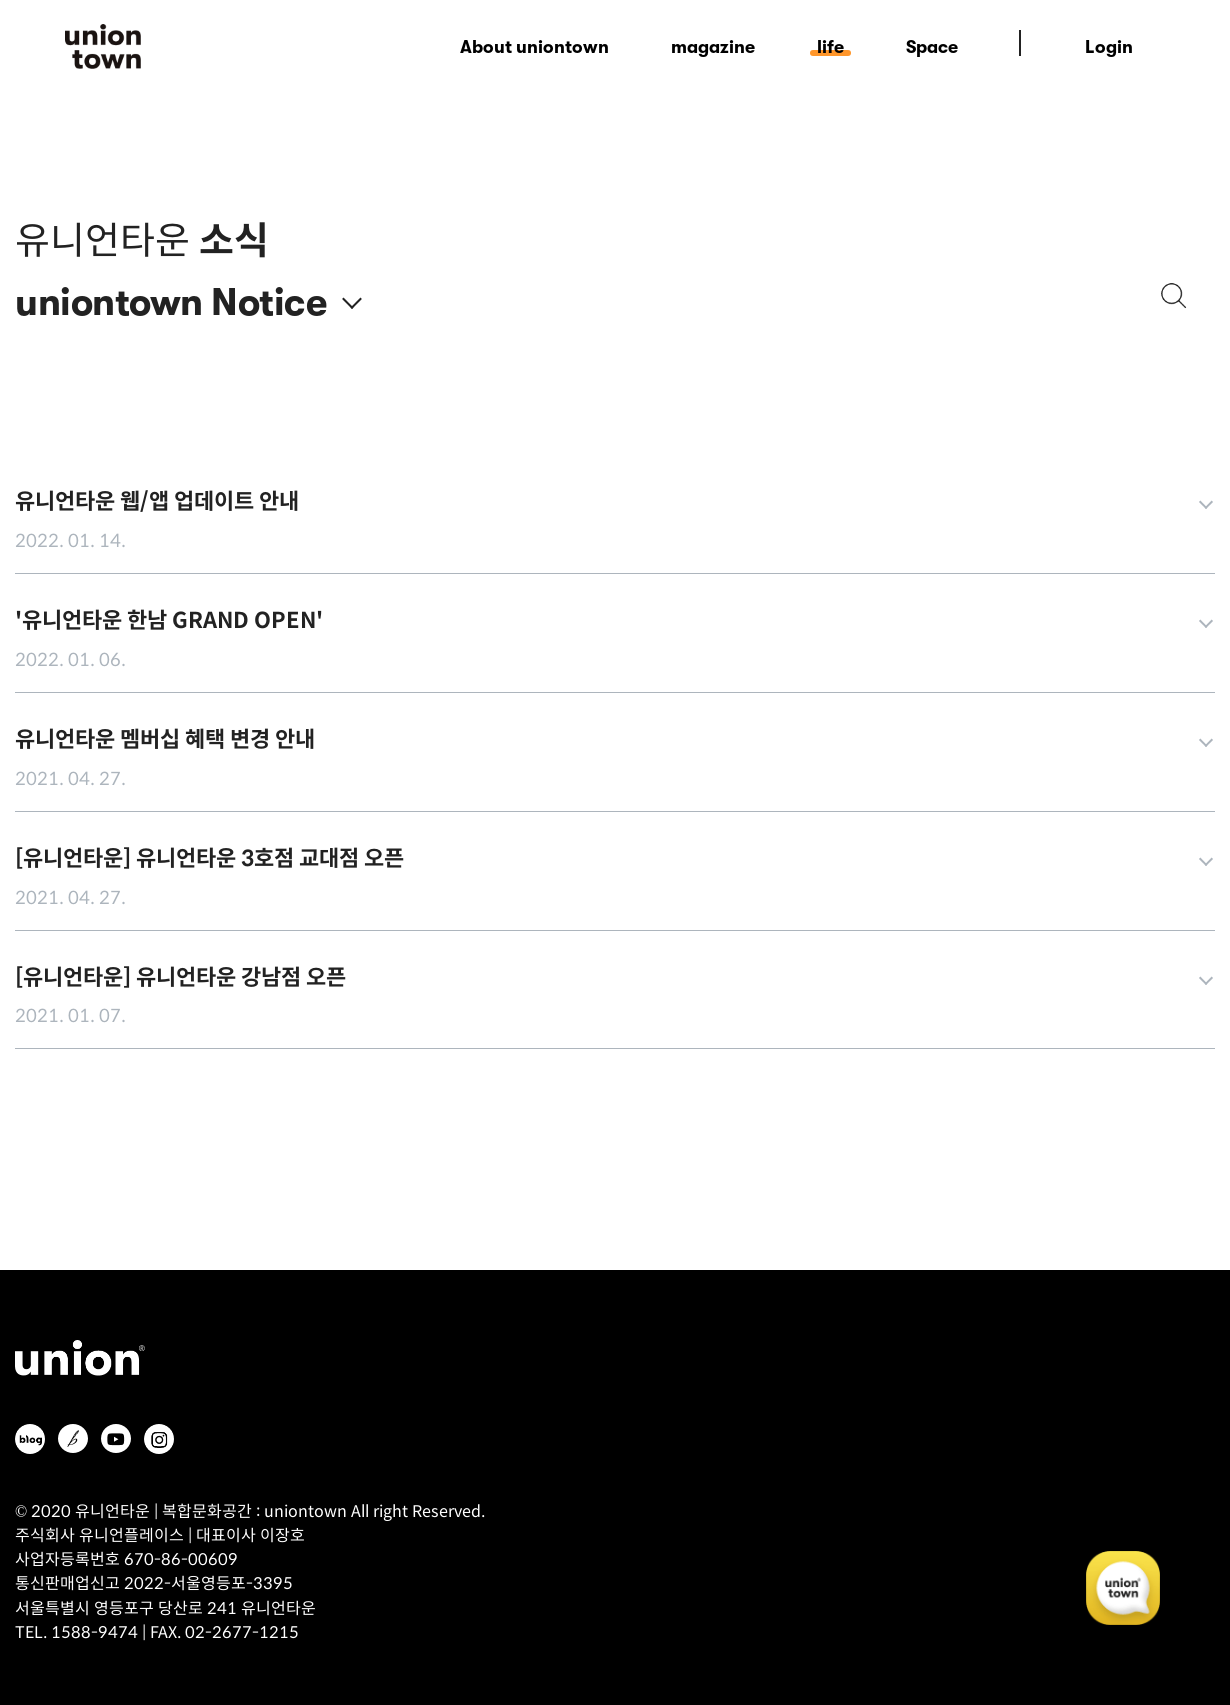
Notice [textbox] (268, 303)
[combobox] (285, 288)
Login (1109, 47)
